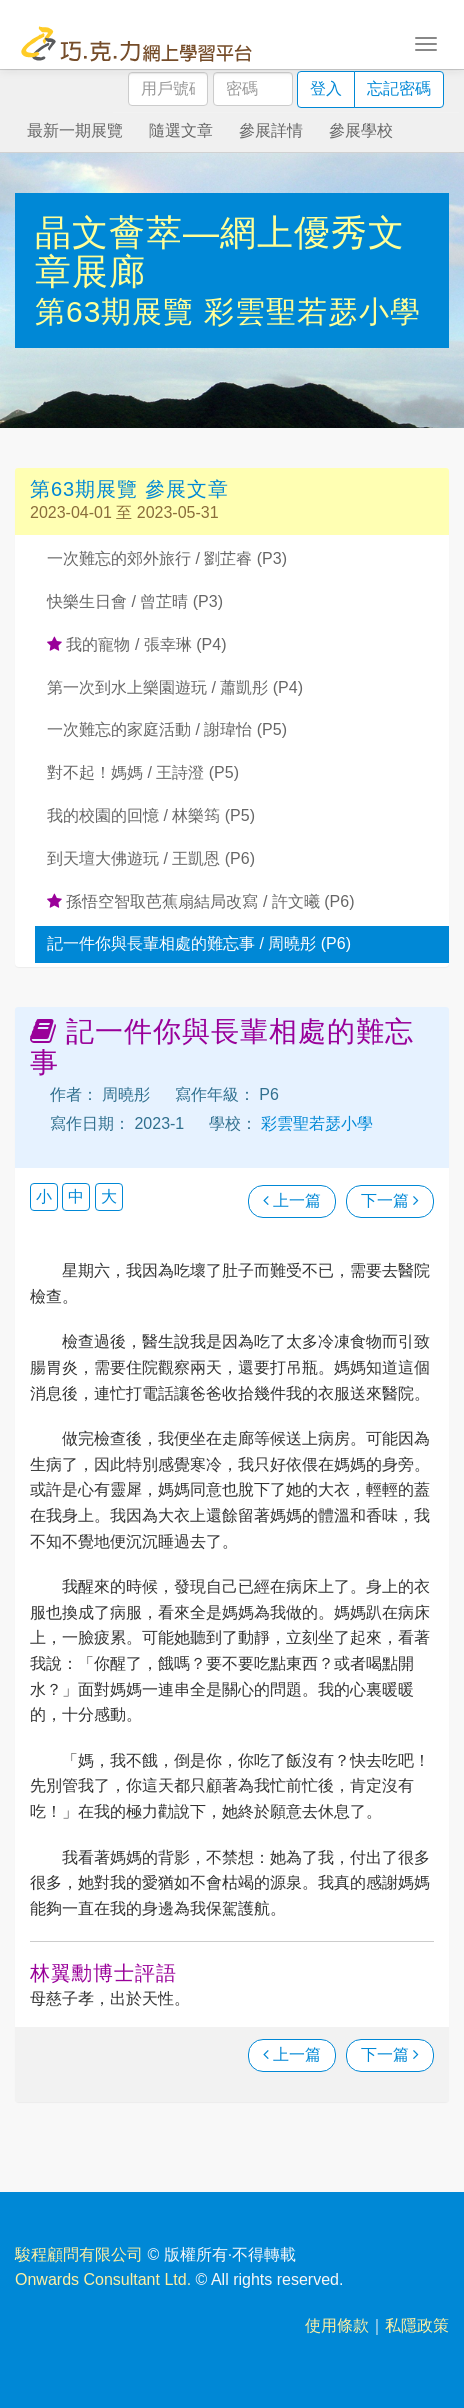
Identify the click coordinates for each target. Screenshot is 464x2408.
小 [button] (44, 1196)
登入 (326, 88)
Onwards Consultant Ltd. (103, 2279)
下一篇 (390, 1200)
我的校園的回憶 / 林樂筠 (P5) (151, 815)
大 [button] (109, 1196)
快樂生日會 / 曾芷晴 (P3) (135, 601)
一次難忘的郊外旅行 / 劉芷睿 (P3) (167, 558)
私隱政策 (417, 2325)
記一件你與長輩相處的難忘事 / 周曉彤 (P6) (199, 943)
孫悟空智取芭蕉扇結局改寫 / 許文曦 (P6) (200, 901)
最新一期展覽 (75, 130)
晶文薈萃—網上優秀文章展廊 (220, 252)
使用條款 (337, 2325)
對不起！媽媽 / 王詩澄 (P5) (143, 772)
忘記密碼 (399, 88)
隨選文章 (181, 130)
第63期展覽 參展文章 (129, 489)
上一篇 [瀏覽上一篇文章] (292, 1200)
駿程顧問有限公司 (79, 2254)
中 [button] (76, 1196)
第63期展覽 (119, 311)
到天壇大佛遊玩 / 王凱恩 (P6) (151, 858)
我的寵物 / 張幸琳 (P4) (136, 644)
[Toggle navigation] (426, 42)
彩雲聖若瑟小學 (312, 311)
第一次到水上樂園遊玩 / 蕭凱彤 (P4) (175, 687)
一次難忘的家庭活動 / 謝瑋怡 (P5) (167, 729)
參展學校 (361, 130)
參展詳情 (271, 130)
